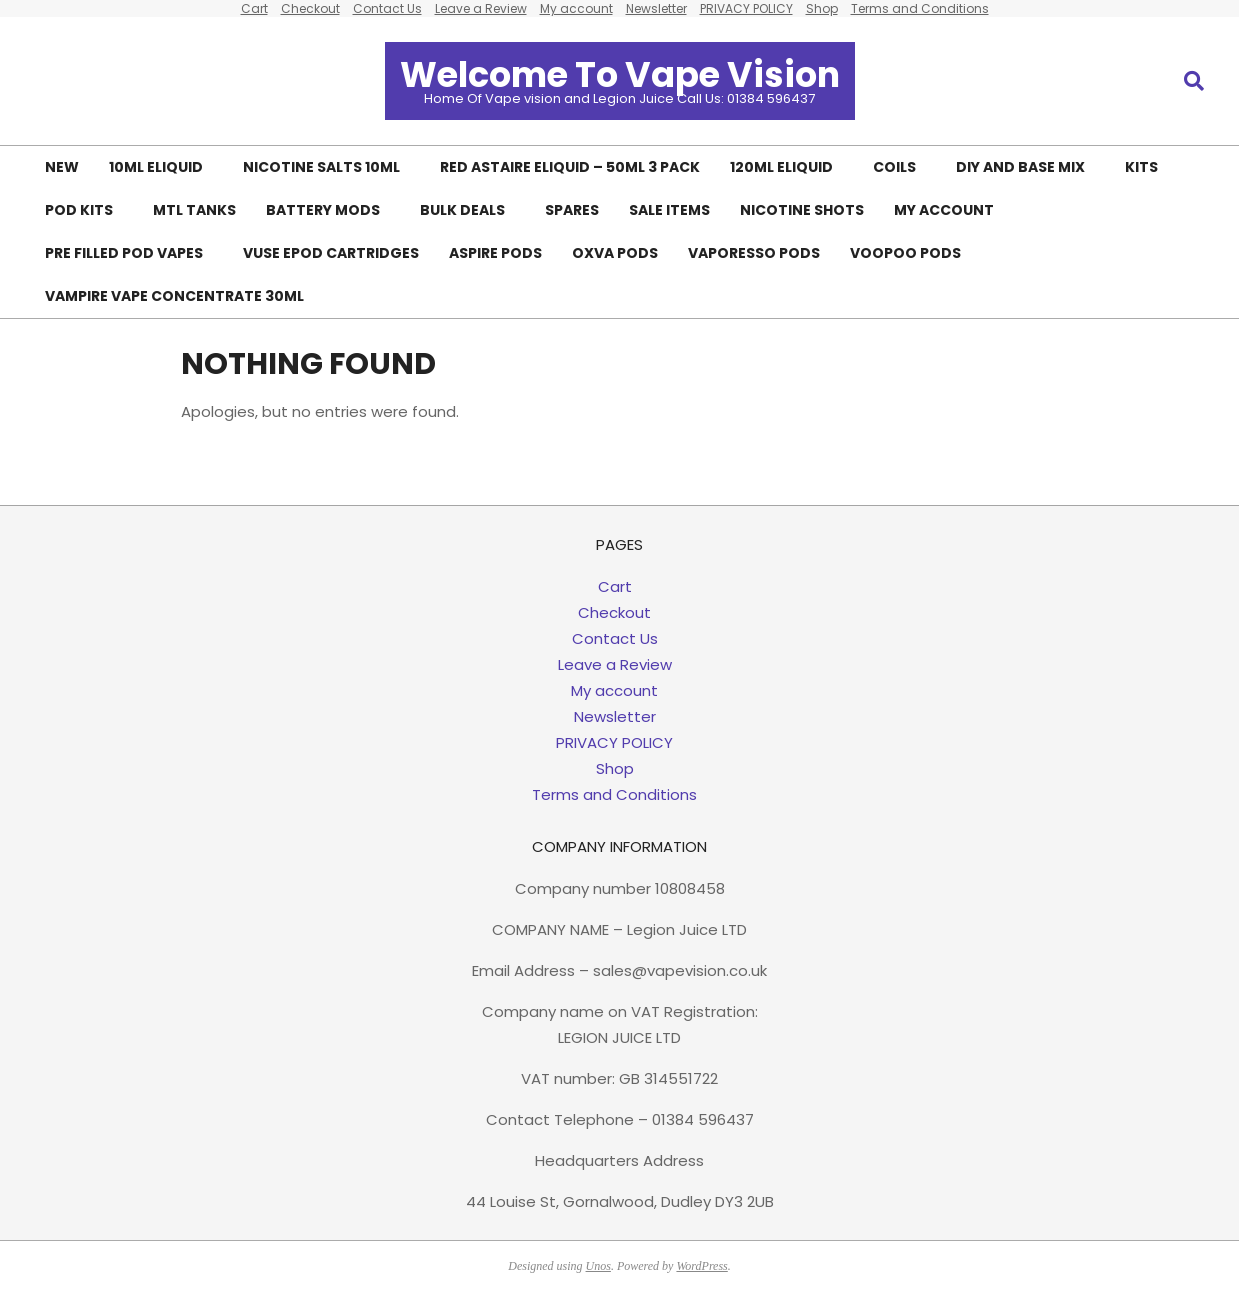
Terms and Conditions (614, 794)
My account (614, 690)
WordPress (701, 1266)
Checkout (614, 612)
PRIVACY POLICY (614, 742)
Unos (598, 1266)
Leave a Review (615, 664)
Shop (615, 768)
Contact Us (615, 638)
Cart (615, 586)
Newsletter (615, 716)
